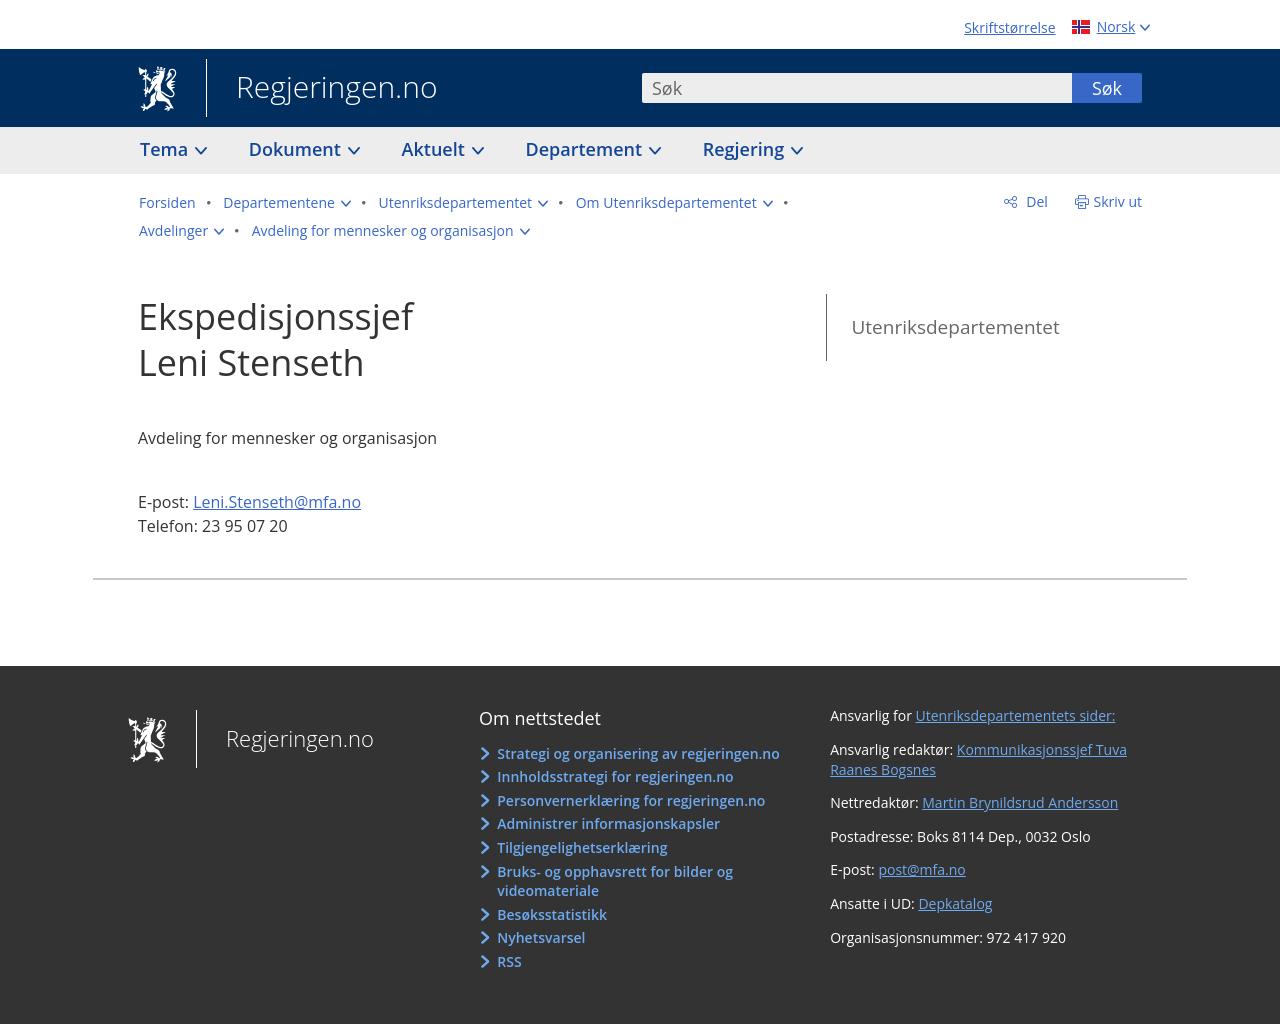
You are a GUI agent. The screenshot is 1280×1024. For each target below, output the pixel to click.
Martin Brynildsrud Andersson (1020, 802)
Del (1035, 201)
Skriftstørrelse (1009, 27)
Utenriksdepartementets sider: (1016, 715)
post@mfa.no (921, 869)
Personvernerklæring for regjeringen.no (631, 800)
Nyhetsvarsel (541, 937)
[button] (287, 203)
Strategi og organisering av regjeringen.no (638, 753)
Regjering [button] (746, 149)
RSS (509, 961)
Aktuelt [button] (436, 149)
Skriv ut (1118, 201)
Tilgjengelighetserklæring (582, 847)
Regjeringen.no (322, 89)
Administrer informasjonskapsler (608, 823)
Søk (1107, 88)
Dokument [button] (297, 149)
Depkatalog (955, 903)
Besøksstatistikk (552, 914)
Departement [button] (586, 149)
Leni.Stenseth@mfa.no (277, 502)
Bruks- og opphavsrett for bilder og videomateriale (615, 881)
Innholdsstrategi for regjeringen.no (615, 776)
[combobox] (857, 88)
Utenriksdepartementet (955, 327)
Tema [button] (166, 149)
